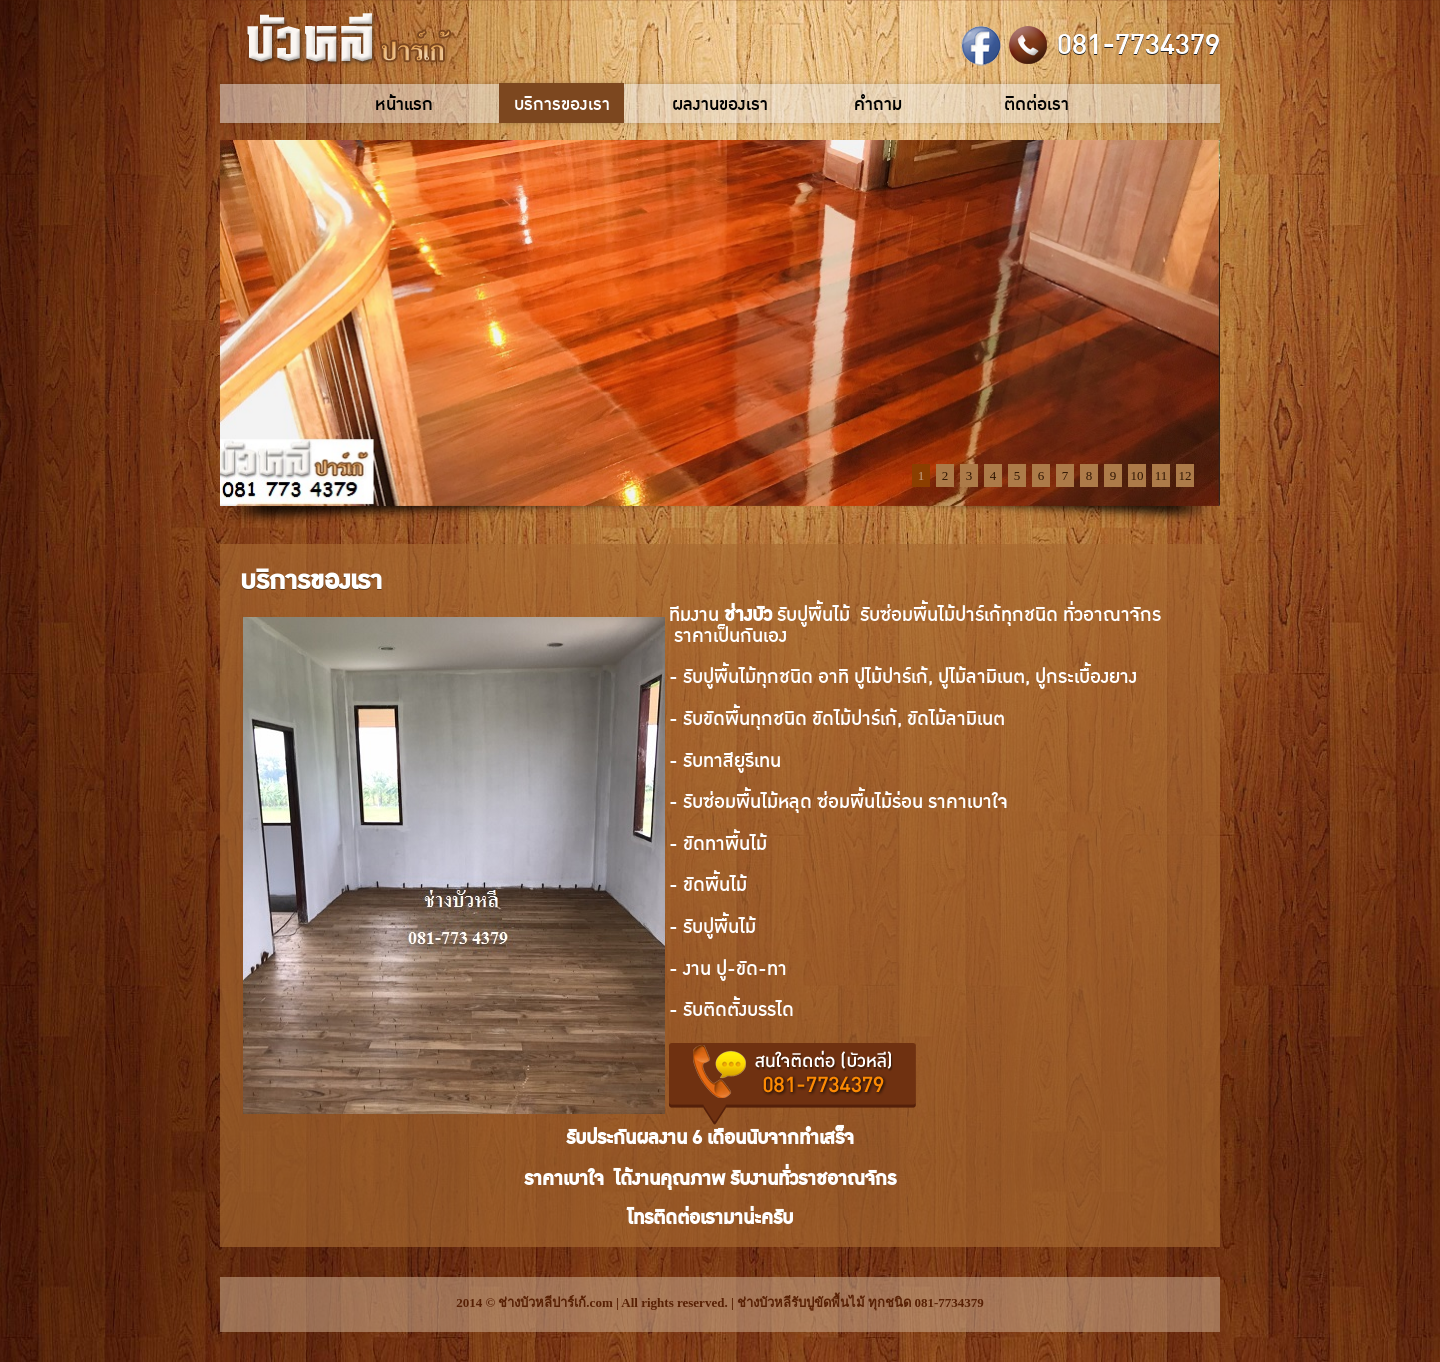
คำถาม (878, 104)
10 (1137, 475)
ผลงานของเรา (720, 104)
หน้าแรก (404, 104)
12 (1185, 475)
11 (1161, 475)
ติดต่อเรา (1036, 104)
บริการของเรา (562, 104)
